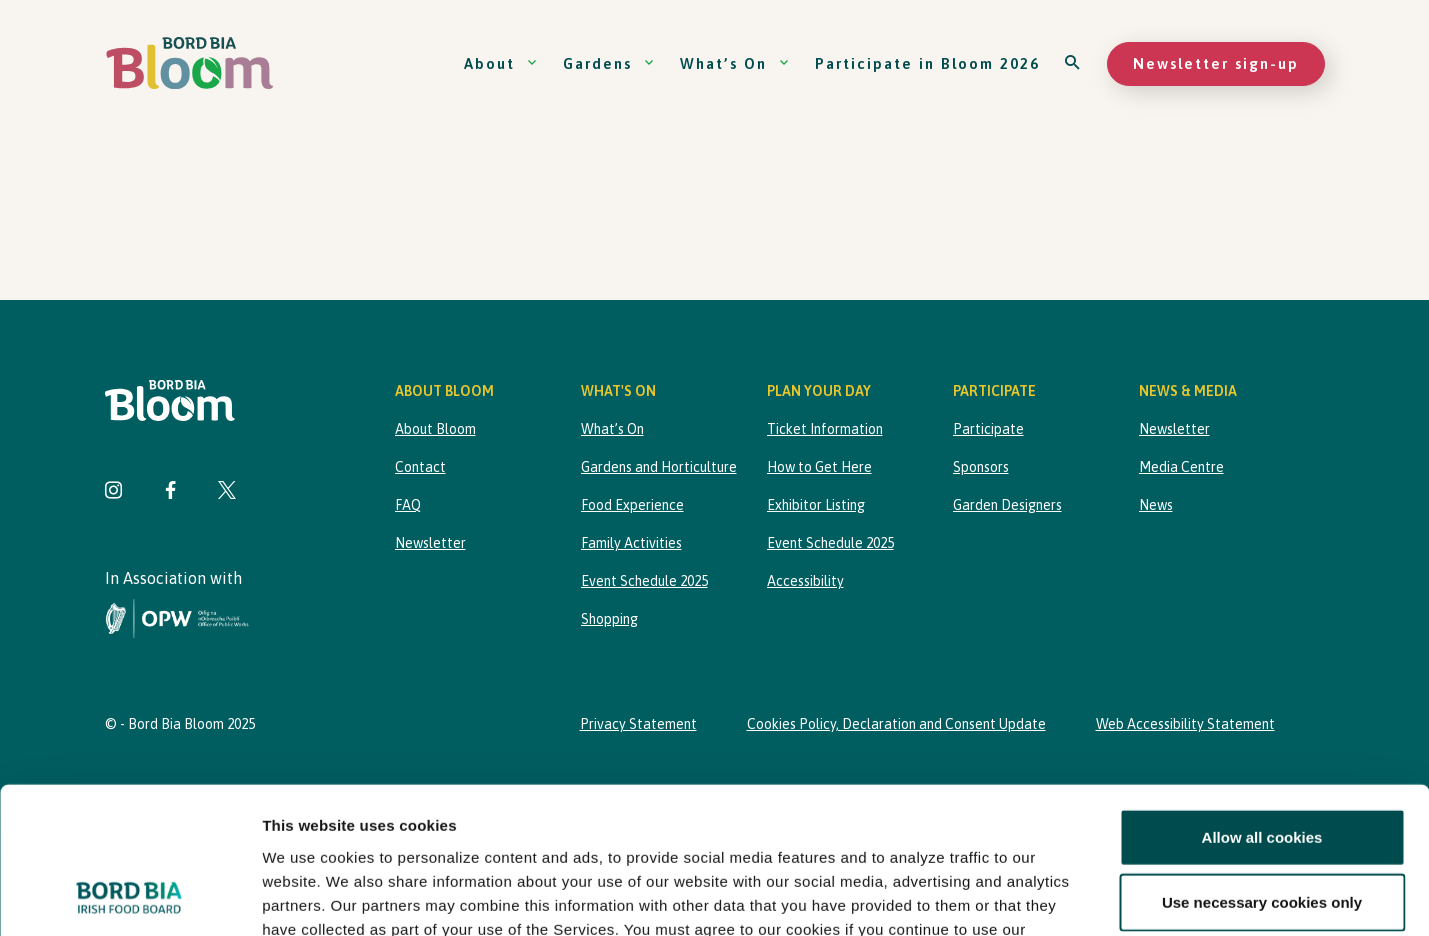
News (1156, 505)
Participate (988, 429)
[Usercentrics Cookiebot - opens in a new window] (129, 897)
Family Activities (631, 543)
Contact (420, 467)
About (501, 63)
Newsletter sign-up (1216, 63)
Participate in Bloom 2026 (927, 63)
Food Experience (632, 505)
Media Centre (1181, 467)
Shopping (609, 619)
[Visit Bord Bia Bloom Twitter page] (227, 492)
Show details (1049, 896)
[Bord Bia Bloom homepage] (190, 63)
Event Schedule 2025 (644, 581)
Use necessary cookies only (1262, 764)
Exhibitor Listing (816, 505)
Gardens (609, 63)
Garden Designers (1007, 505)
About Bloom (435, 429)
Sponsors (981, 467)
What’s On (735, 63)
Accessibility (805, 581)
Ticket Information (825, 429)
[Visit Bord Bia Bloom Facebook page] (170, 492)
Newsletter (430, 543)
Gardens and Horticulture (659, 467)
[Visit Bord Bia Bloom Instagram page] (114, 492)
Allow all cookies (1262, 699)
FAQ (408, 505)
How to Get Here (819, 467)
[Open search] (1073, 63)
